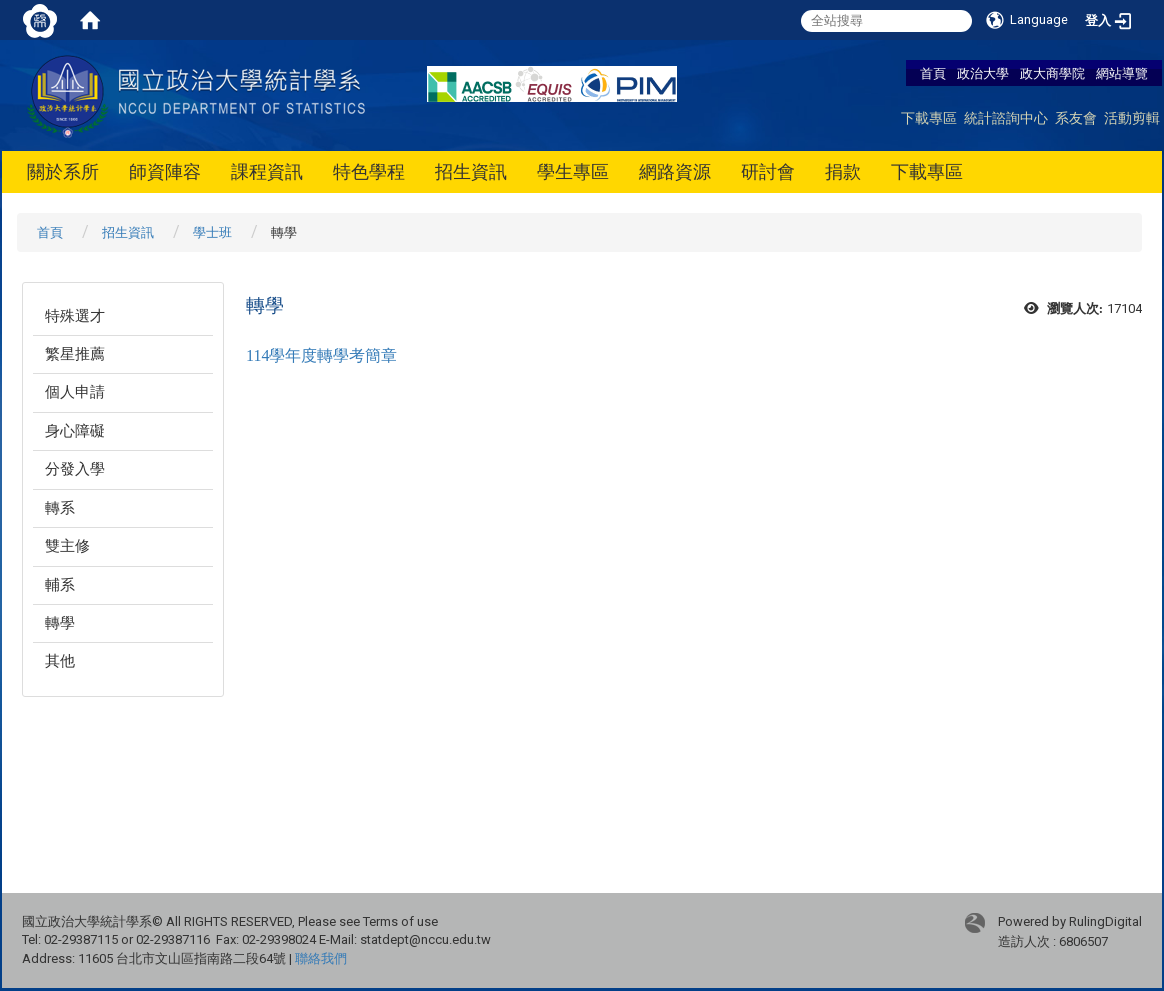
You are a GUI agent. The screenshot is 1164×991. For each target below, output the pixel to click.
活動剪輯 (1132, 117)
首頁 (933, 73)
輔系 (60, 585)
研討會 (768, 171)
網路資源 (675, 171)
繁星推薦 (75, 354)
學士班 (212, 232)
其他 (60, 661)
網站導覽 (1122, 73)
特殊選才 (75, 316)
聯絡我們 (321, 958)
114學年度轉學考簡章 (321, 355)
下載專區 (929, 117)
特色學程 (369, 171)
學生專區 (573, 171)
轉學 (60, 623)
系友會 (1076, 117)
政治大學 (983, 73)
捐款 (843, 171)
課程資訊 (267, 171)
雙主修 (67, 546)
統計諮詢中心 (1006, 117)
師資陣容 (165, 171)
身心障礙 (75, 431)
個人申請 (75, 392)
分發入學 (75, 469)
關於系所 (63, 171)
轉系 (60, 508)
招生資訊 (471, 171)
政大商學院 (1054, 73)
